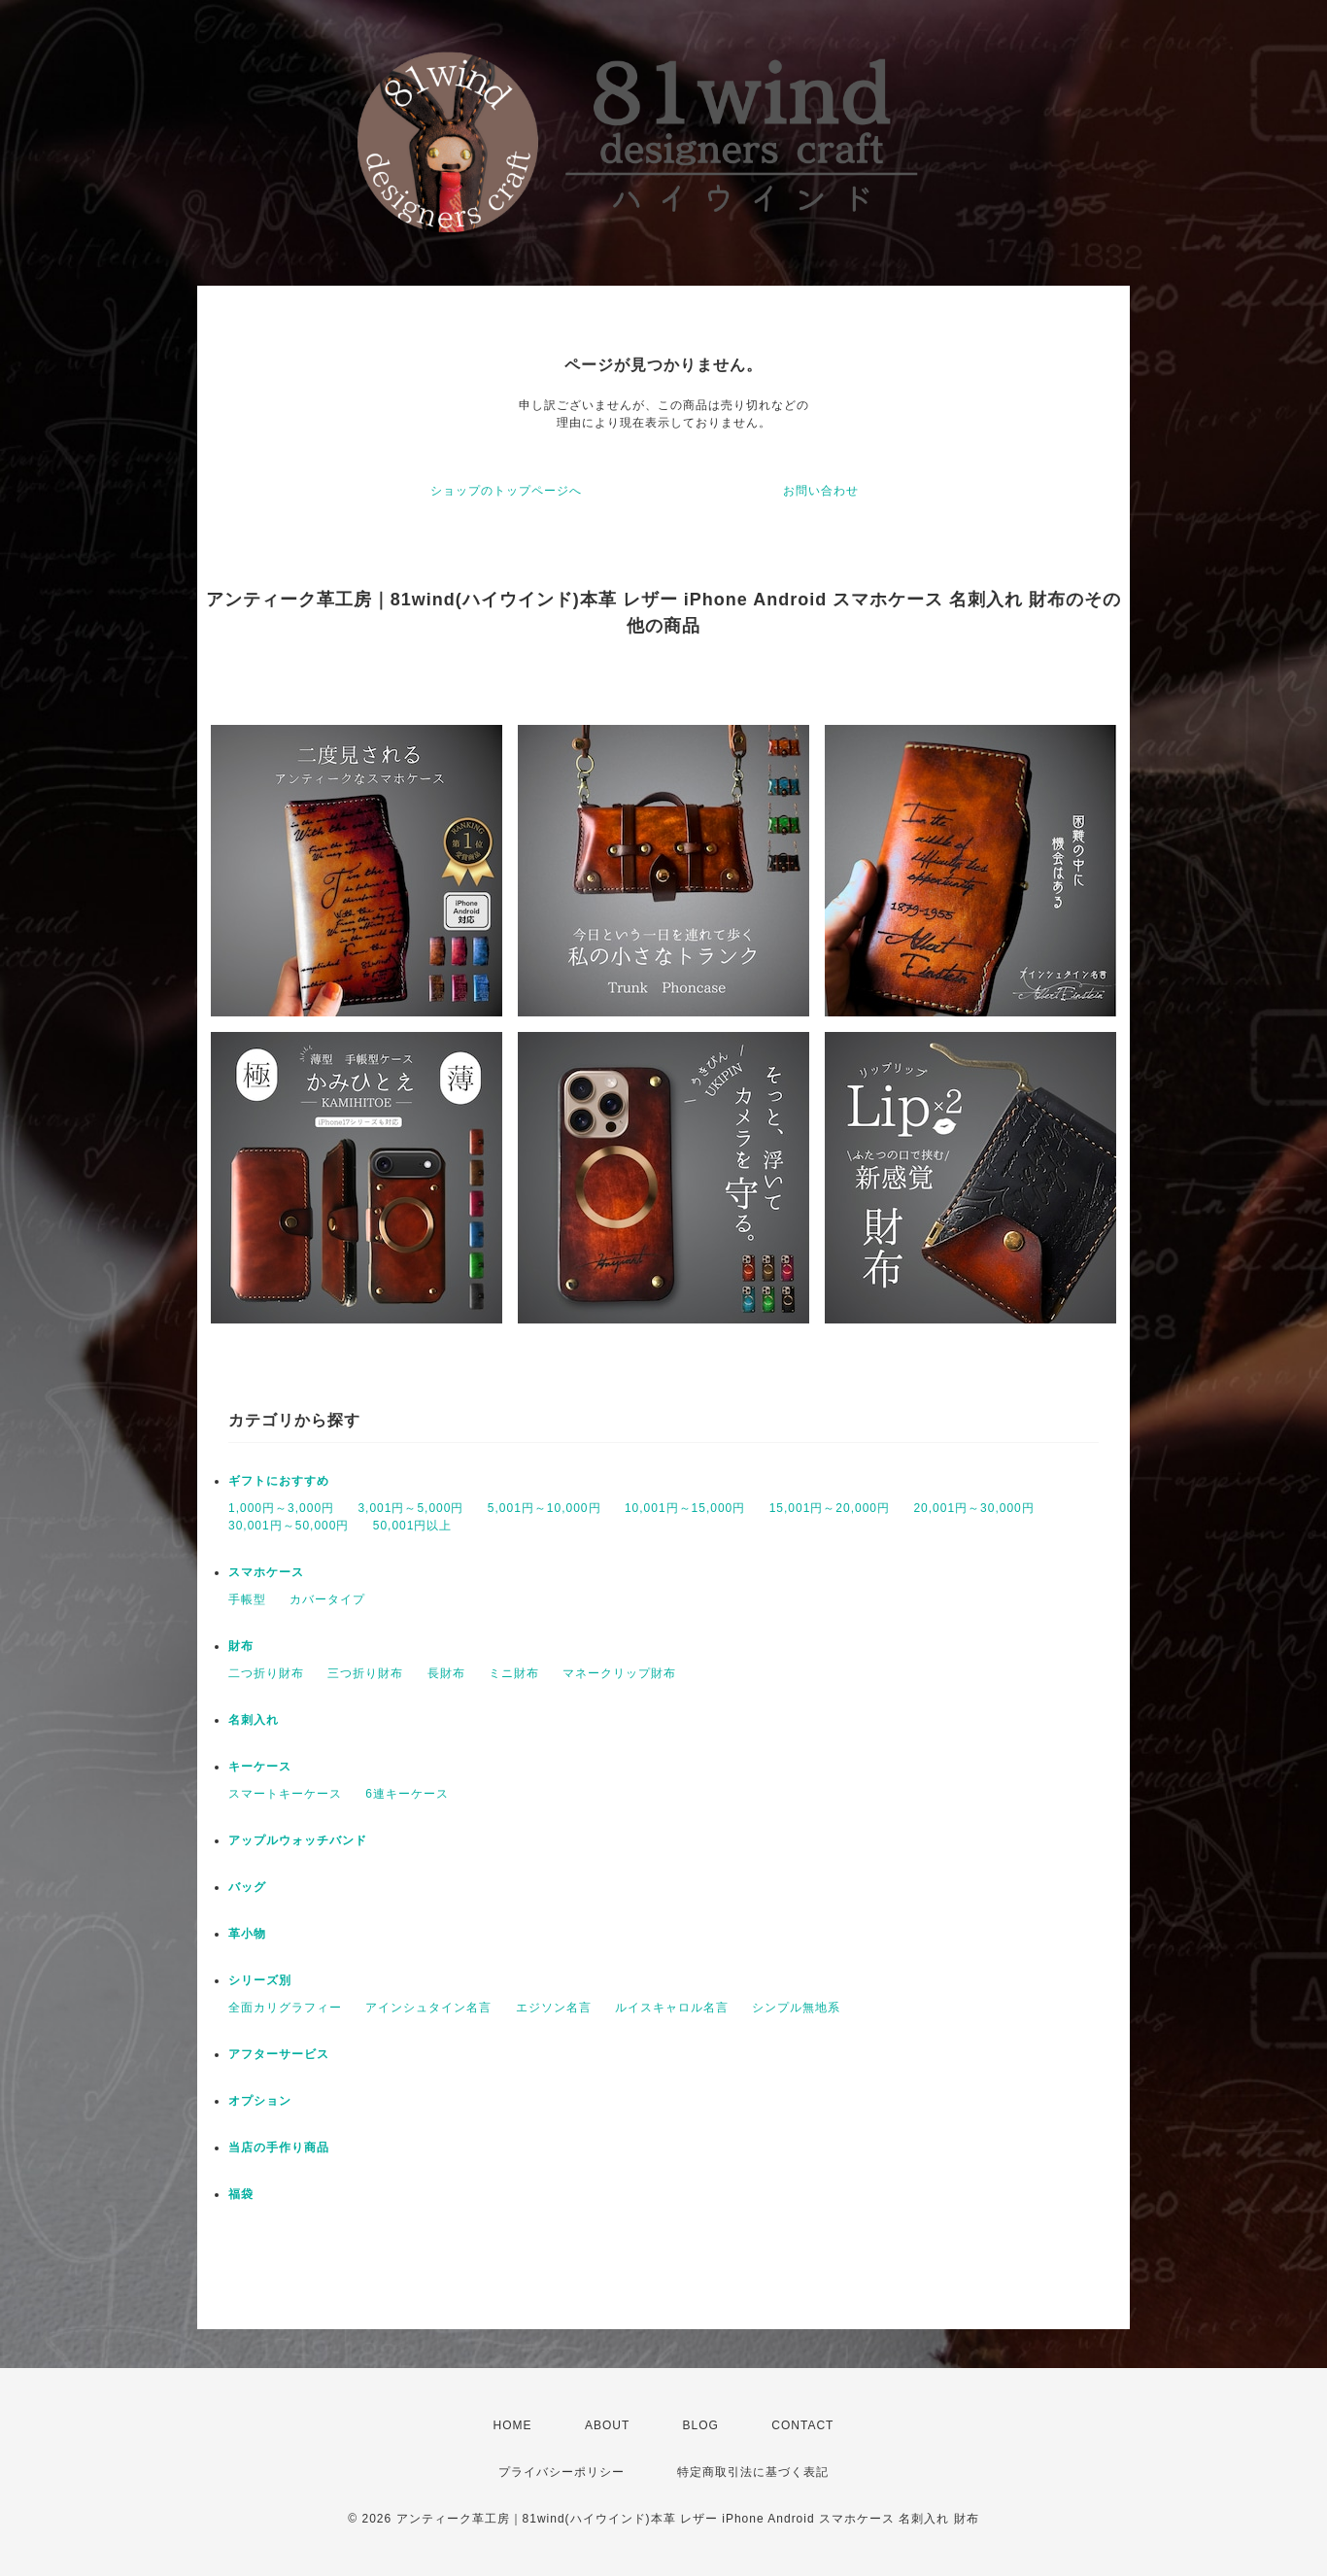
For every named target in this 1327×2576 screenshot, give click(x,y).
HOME (512, 2425)
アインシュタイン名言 (428, 2007)
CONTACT (802, 2425)
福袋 (241, 2194)
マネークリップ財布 (619, 1673)
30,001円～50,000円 (288, 1525)
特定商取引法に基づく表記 (753, 2472)
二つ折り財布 (266, 1673)
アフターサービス (278, 2054)
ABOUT (607, 2425)
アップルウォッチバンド (297, 1840)
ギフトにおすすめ (278, 1481)
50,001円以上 (413, 1525)
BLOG (701, 2425)
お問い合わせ (821, 491)
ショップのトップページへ (506, 491)
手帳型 (247, 1599)
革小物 (247, 1934)
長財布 (446, 1673)
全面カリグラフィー (285, 2007)
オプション (259, 2101)
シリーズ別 (259, 1980)
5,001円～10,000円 (544, 1508)
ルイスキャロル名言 (672, 2007)
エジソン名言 (554, 2007)
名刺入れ (253, 1720)
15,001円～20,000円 (829, 1508)
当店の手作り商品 (278, 2147)
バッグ (247, 1887)
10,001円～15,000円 (685, 1508)
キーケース (259, 1766)
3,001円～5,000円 (410, 1508)
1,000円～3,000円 (281, 1508)
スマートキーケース (285, 1794)
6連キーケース (407, 1794)
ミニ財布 (514, 1673)
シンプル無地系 (796, 2007)
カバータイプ (327, 1599)
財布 (241, 1646)
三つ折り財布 (365, 1673)
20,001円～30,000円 (973, 1508)
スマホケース (266, 1572)
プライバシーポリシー (561, 2472)
